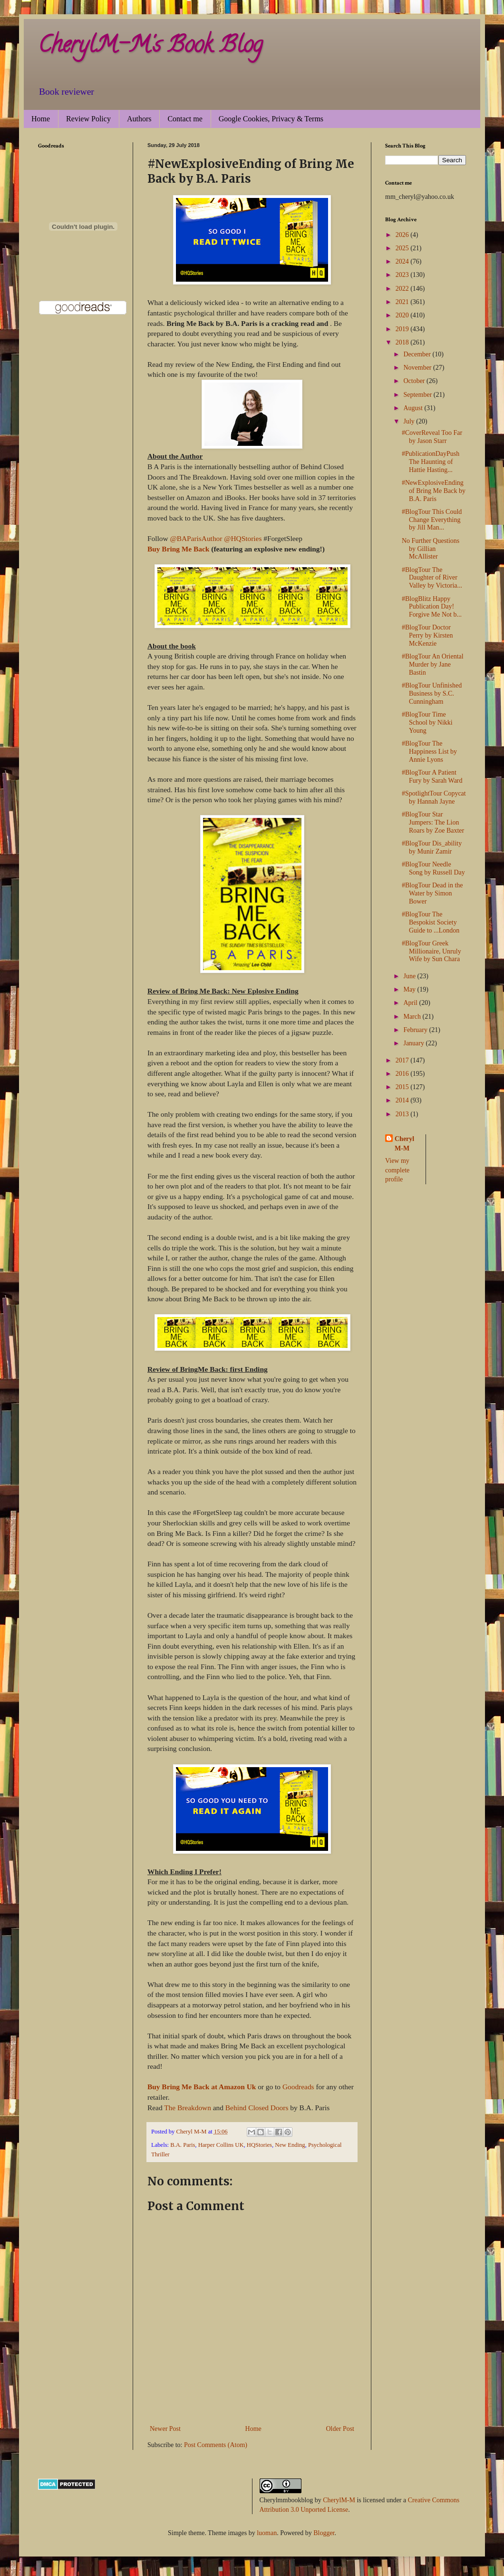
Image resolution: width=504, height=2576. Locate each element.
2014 (403, 1100)
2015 (403, 1087)
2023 (403, 274)
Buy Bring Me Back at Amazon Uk (202, 2087)
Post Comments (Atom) (215, 2444)
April (411, 1002)
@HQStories (243, 538)
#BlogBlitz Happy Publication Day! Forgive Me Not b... (432, 607)
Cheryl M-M (404, 1143)
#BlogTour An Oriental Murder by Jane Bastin (433, 664)
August (413, 408)
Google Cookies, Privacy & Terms (271, 119)
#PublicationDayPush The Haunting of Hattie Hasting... (430, 461)
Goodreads (298, 2087)
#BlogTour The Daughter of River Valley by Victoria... (432, 578)
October (414, 380)
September (418, 394)
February (416, 1029)
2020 (403, 315)
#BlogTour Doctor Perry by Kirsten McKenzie (427, 635)
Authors (139, 119)
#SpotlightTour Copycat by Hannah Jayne (434, 797)
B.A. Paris (182, 2145)
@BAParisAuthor (196, 538)
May (410, 989)
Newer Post (165, 2428)
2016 (403, 1073)
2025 (403, 248)
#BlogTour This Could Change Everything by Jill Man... (432, 519)
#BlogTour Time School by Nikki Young (427, 722)
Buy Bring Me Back (178, 549)
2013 (403, 1114)
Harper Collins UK (221, 2145)
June (410, 976)
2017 (403, 1060)
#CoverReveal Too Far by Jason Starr (432, 436)
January (414, 1043)
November (418, 367)
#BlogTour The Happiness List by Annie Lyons (429, 751)
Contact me (184, 119)
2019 (403, 329)
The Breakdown (188, 2108)
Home (40, 119)
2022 (403, 288)
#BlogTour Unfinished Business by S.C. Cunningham (432, 693)
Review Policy (88, 119)
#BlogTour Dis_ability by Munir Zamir (432, 847)
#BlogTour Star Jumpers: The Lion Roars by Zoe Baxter (433, 822)
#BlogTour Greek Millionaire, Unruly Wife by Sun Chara (431, 951)
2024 (403, 261)
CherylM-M (339, 2500)
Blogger (323, 2533)
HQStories (259, 2145)
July (409, 421)
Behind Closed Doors (257, 2108)
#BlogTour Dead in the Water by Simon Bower (432, 893)
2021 (403, 301)
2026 (403, 234)
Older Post (340, 2428)
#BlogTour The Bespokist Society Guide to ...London (430, 922)
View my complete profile (397, 1170)
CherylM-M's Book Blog (150, 47)
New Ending (290, 2145)
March (412, 1016)
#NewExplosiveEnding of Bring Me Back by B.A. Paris (433, 490)
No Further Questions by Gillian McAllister (430, 548)
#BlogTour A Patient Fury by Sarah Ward (432, 776)
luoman (267, 2533)
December (417, 354)
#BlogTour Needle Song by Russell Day (433, 868)
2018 (403, 342)
